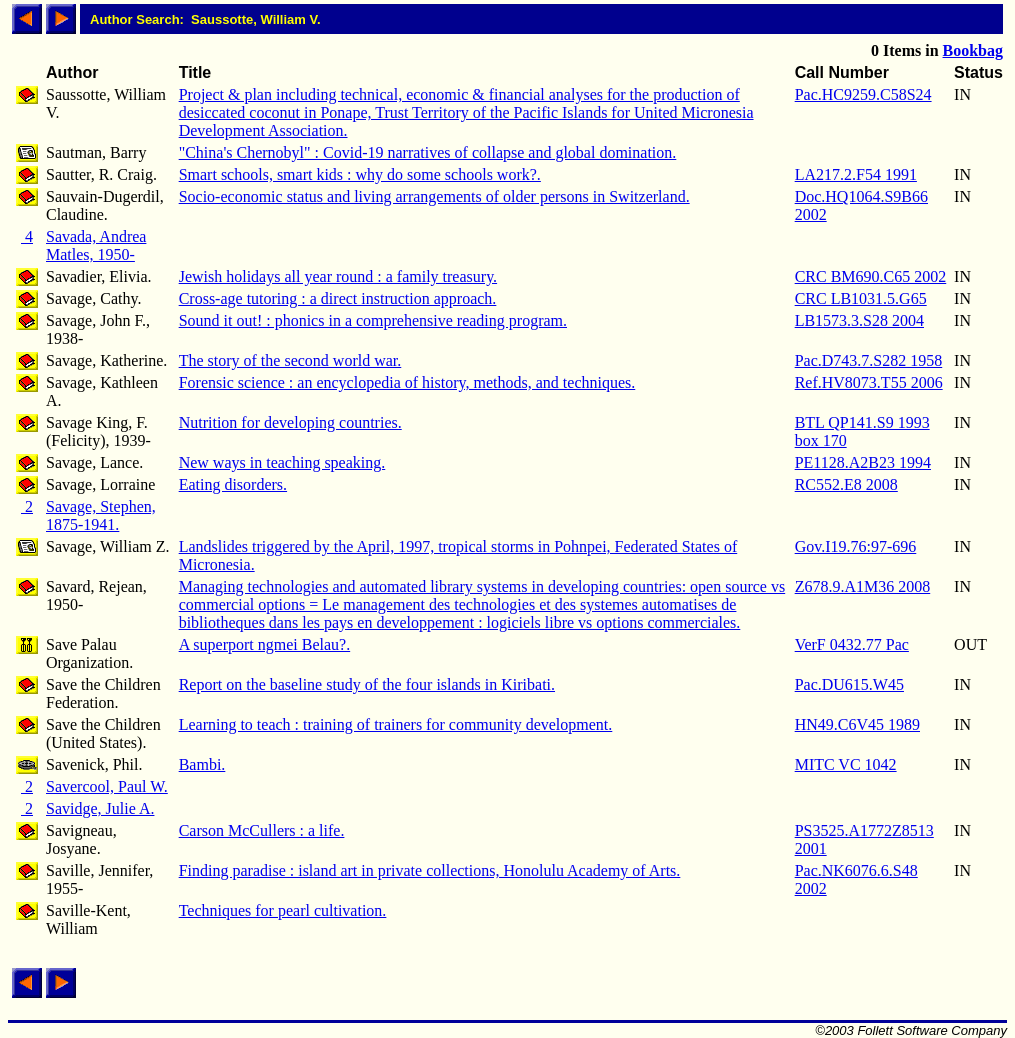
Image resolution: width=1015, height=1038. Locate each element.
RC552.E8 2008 (846, 484)
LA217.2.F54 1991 (856, 174)
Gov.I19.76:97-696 (856, 546)
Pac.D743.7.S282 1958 (869, 360)
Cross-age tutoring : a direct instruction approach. (338, 298)
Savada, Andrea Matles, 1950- (96, 245)
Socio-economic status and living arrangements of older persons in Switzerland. (434, 196)
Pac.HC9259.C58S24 (863, 94)
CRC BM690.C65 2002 (871, 276)
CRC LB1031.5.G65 (861, 298)
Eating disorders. (233, 484)
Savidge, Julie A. (100, 808)
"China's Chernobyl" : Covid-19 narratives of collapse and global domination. (428, 152)
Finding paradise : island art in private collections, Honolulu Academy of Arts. (430, 870)
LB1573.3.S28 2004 (859, 320)
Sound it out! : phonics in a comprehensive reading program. (373, 320)
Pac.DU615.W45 (849, 684)
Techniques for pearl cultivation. (283, 910)
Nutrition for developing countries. (290, 422)
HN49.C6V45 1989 (857, 724)
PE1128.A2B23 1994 (863, 462)
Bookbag (973, 50)
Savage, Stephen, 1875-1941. (101, 515)
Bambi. (202, 764)
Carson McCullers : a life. (262, 830)
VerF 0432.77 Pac (852, 644)
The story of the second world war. (290, 360)
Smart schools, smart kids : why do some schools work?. (360, 174)
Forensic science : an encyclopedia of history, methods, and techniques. (407, 382)
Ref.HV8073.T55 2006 (869, 382)
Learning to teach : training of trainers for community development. (396, 724)
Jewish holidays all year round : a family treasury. (338, 276)
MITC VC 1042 (846, 764)
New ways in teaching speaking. (282, 462)
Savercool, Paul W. (107, 786)
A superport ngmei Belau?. (265, 644)
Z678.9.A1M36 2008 (863, 586)
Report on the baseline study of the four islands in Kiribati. (367, 684)
